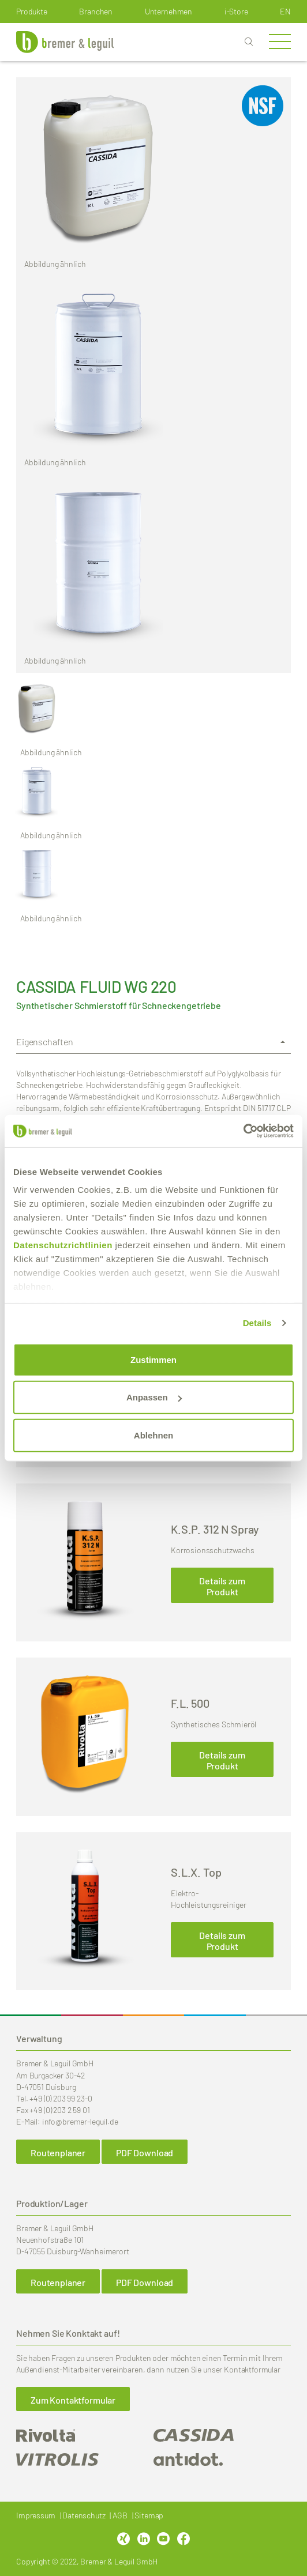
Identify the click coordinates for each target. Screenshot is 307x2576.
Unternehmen (168, 11)
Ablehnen (153, 1435)
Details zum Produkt (222, 1586)
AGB (120, 2515)
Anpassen (154, 1397)
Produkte (31, 11)
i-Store (236, 11)
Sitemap (148, 2515)
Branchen (96, 11)
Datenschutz (83, 2515)
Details (257, 1323)
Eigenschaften (44, 1041)
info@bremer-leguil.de (80, 2121)
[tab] (153, 1041)
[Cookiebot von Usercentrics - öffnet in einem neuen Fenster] (243, 1131)
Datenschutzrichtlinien (63, 1245)
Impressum (35, 2515)
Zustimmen (153, 1359)
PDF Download (144, 2152)
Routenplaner (58, 2152)
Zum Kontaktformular (73, 2399)
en (285, 11)
